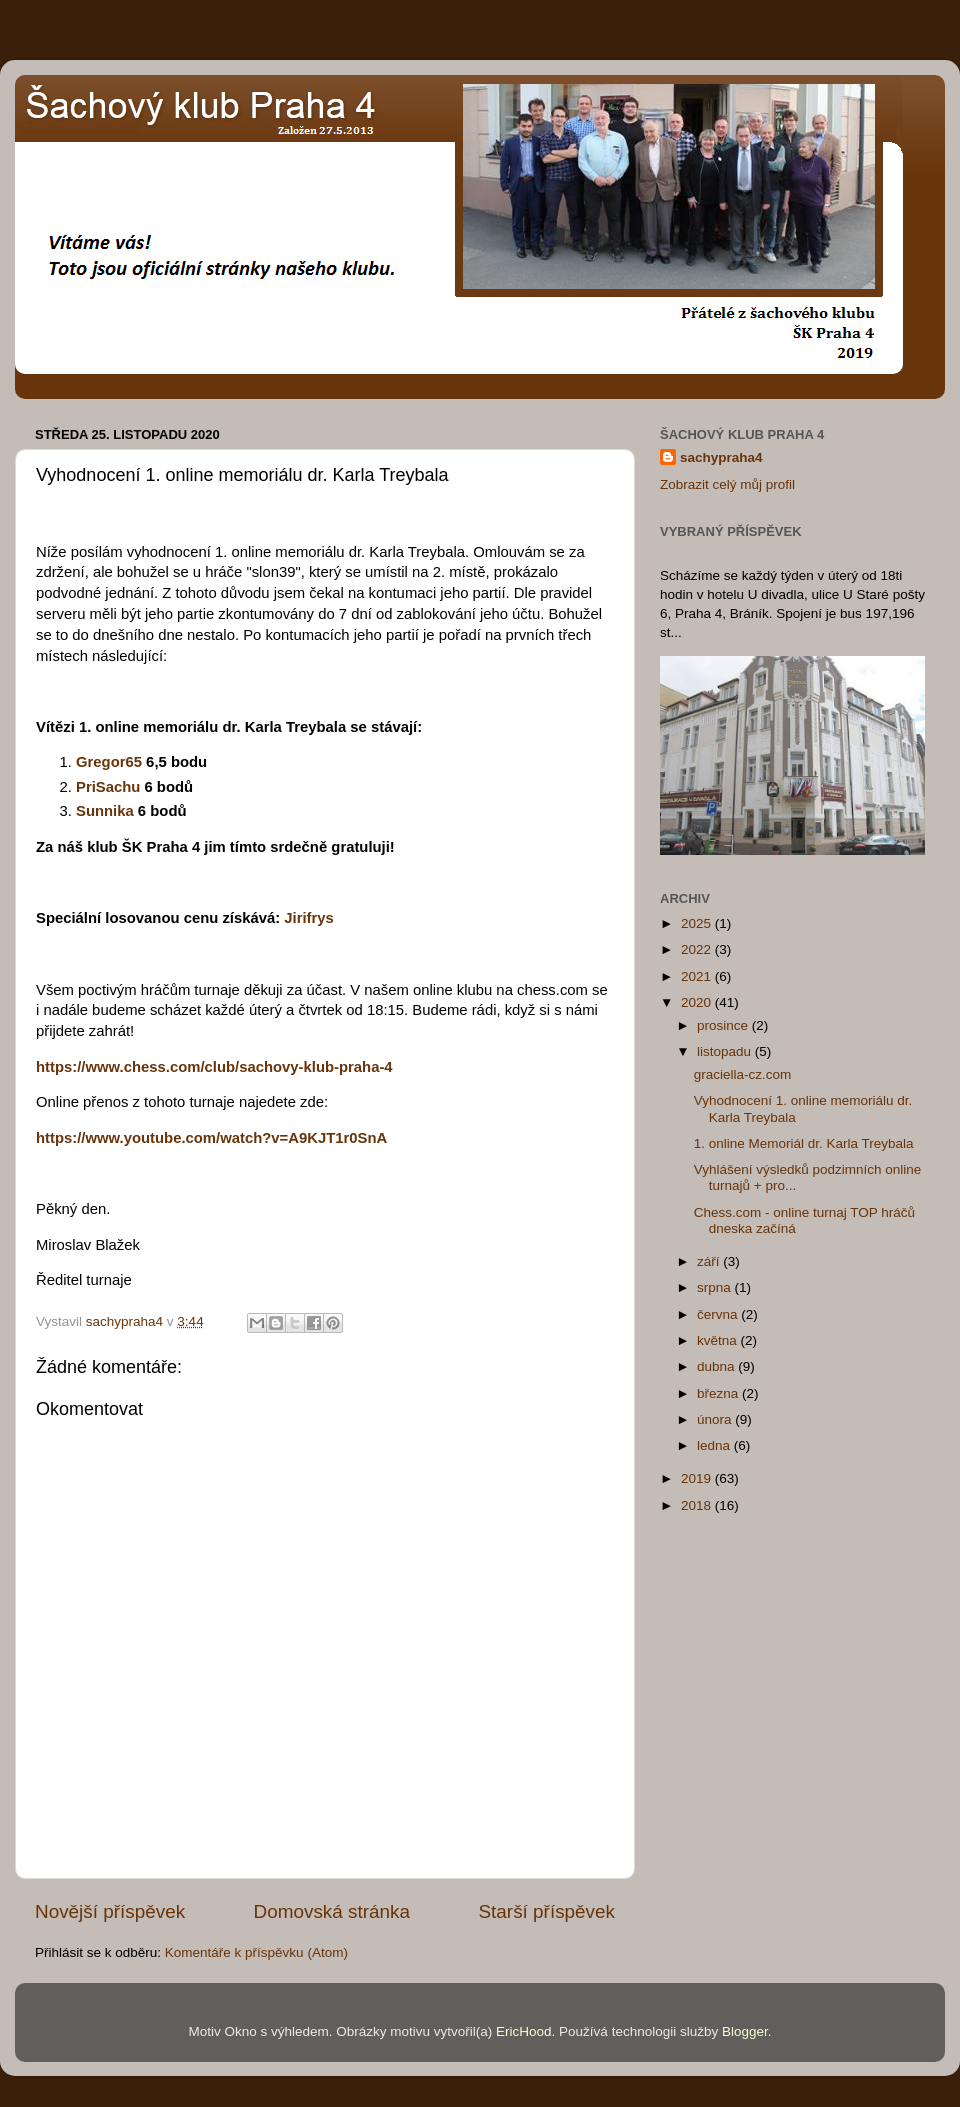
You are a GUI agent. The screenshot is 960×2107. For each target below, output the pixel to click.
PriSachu (110, 787)
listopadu (726, 1051)
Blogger (745, 2031)
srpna (716, 1287)
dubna (717, 1366)
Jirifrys (309, 918)
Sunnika (105, 811)
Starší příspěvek (547, 1911)
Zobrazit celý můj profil (727, 484)
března (719, 1393)
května (719, 1340)
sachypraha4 (721, 457)
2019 (698, 1478)
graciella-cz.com (743, 1074)
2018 (698, 1505)
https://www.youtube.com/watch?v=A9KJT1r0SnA (211, 1138)
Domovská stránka (332, 1911)
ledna (715, 1445)
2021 (698, 976)
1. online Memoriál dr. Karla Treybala (804, 1143)
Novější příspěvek (110, 1911)
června (719, 1314)
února (716, 1419)
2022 (698, 949)
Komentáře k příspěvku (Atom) (256, 1952)
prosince (724, 1025)
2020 (698, 1002)
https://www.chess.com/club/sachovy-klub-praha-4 (214, 1067)
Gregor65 (109, 762)
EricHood (524, 2031)
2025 (698, 923)
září (710, 1261)
